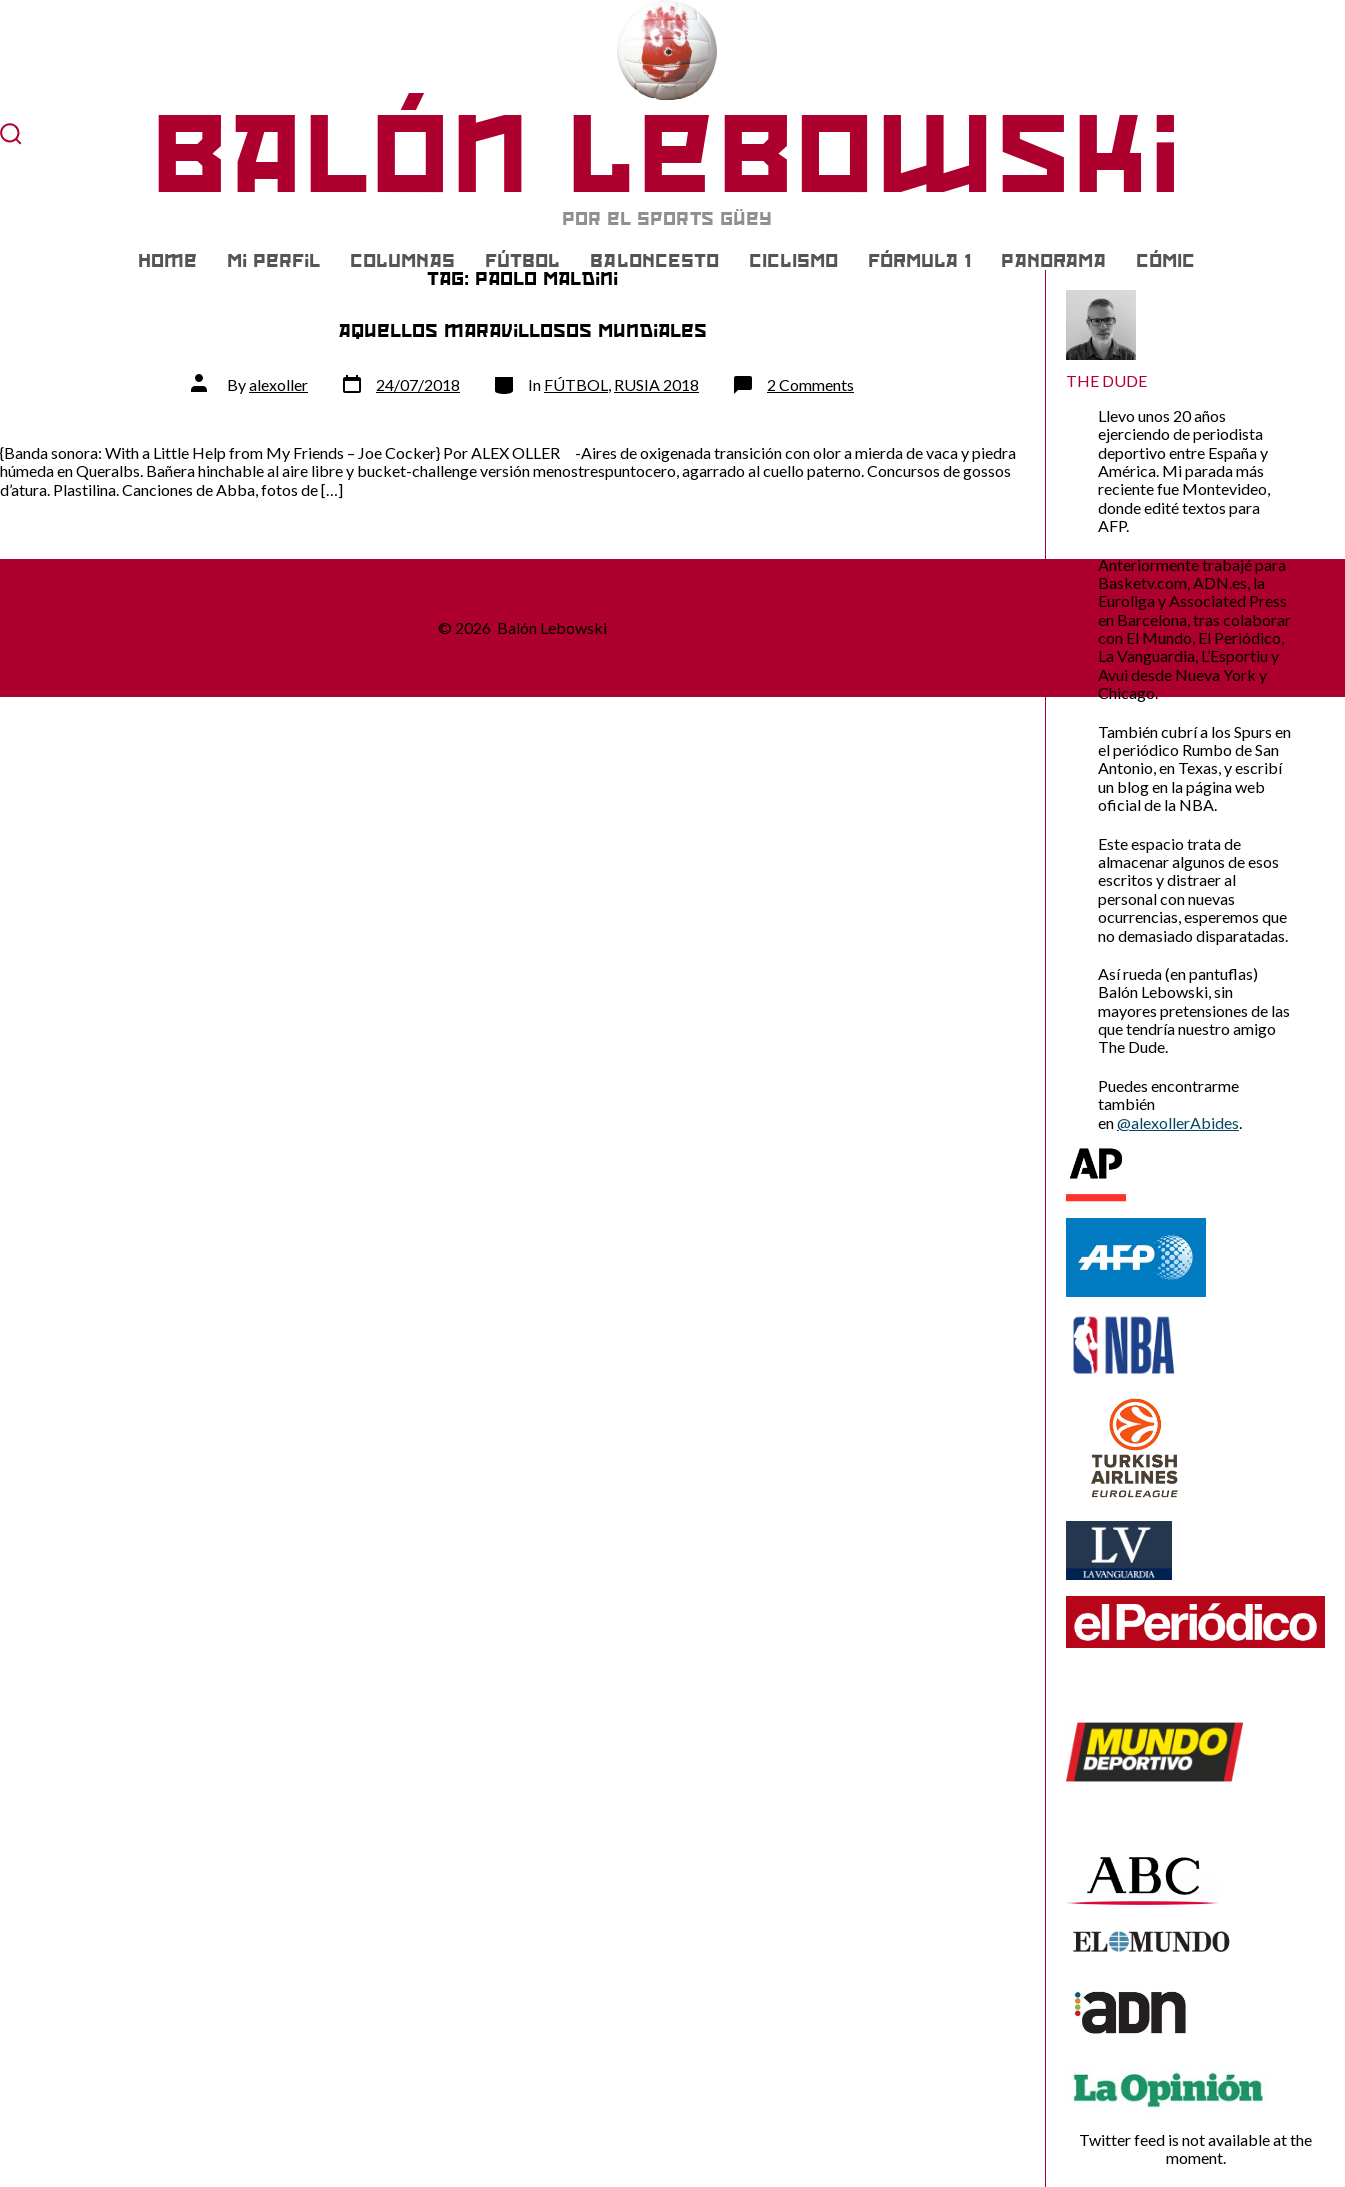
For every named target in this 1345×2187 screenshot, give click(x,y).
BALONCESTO (654, 261)
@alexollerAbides (1178, 1122)
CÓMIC (1165, 261)
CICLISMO (793, 261)
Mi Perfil (273, 261)
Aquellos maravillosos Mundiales (522, 330)
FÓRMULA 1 (919, 261)
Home (167, 261)
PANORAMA (1053, 261)
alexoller (278, 384)
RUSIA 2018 (656, 384)
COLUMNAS (402, 261)
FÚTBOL (522, 261)
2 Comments (810, 384)
